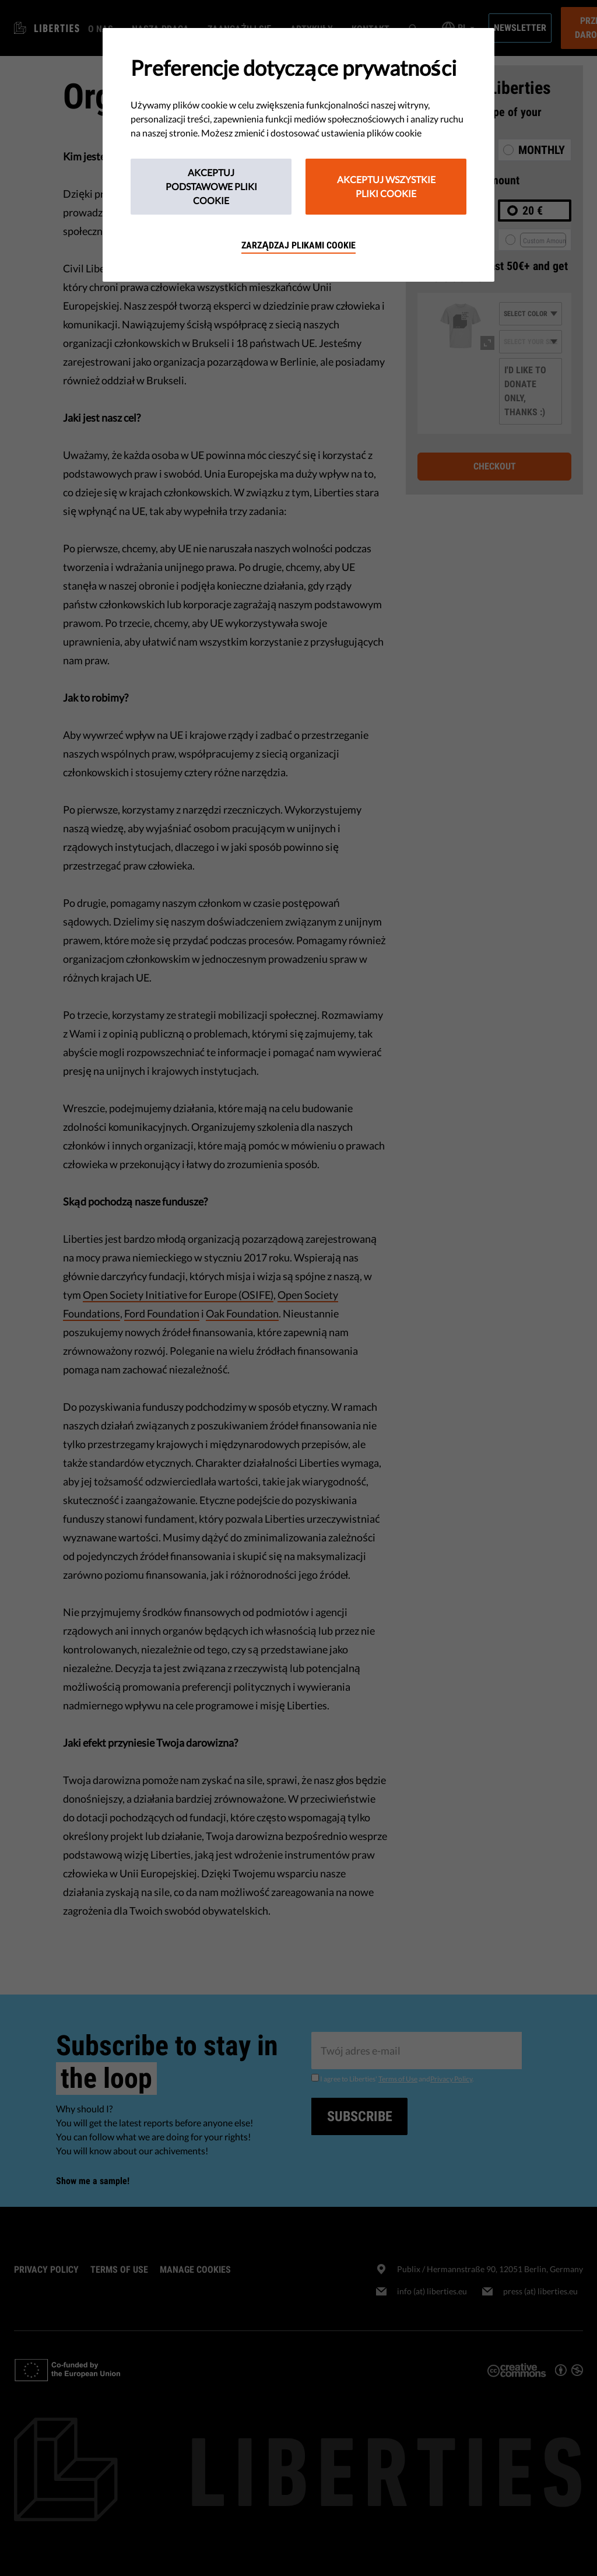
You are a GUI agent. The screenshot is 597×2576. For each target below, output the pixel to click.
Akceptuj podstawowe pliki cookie (211, 186)
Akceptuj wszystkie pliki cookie (386, 186)
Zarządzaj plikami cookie (298, 245)
